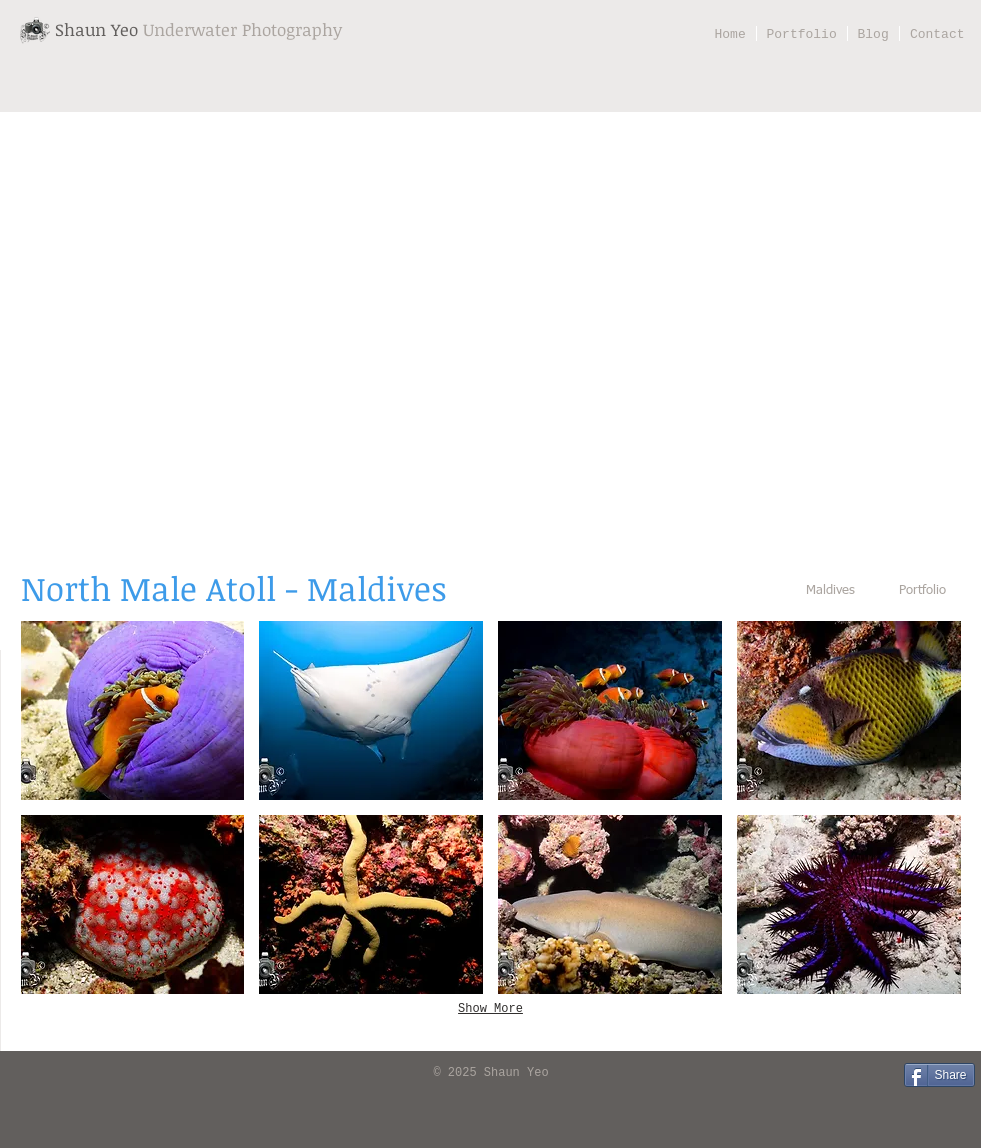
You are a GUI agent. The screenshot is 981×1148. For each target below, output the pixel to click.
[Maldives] (831, 591)
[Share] (939, 1075)
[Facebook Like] (45, 1074)
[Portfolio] (923, 591)
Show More (490, 1009)
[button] (133, 710)
